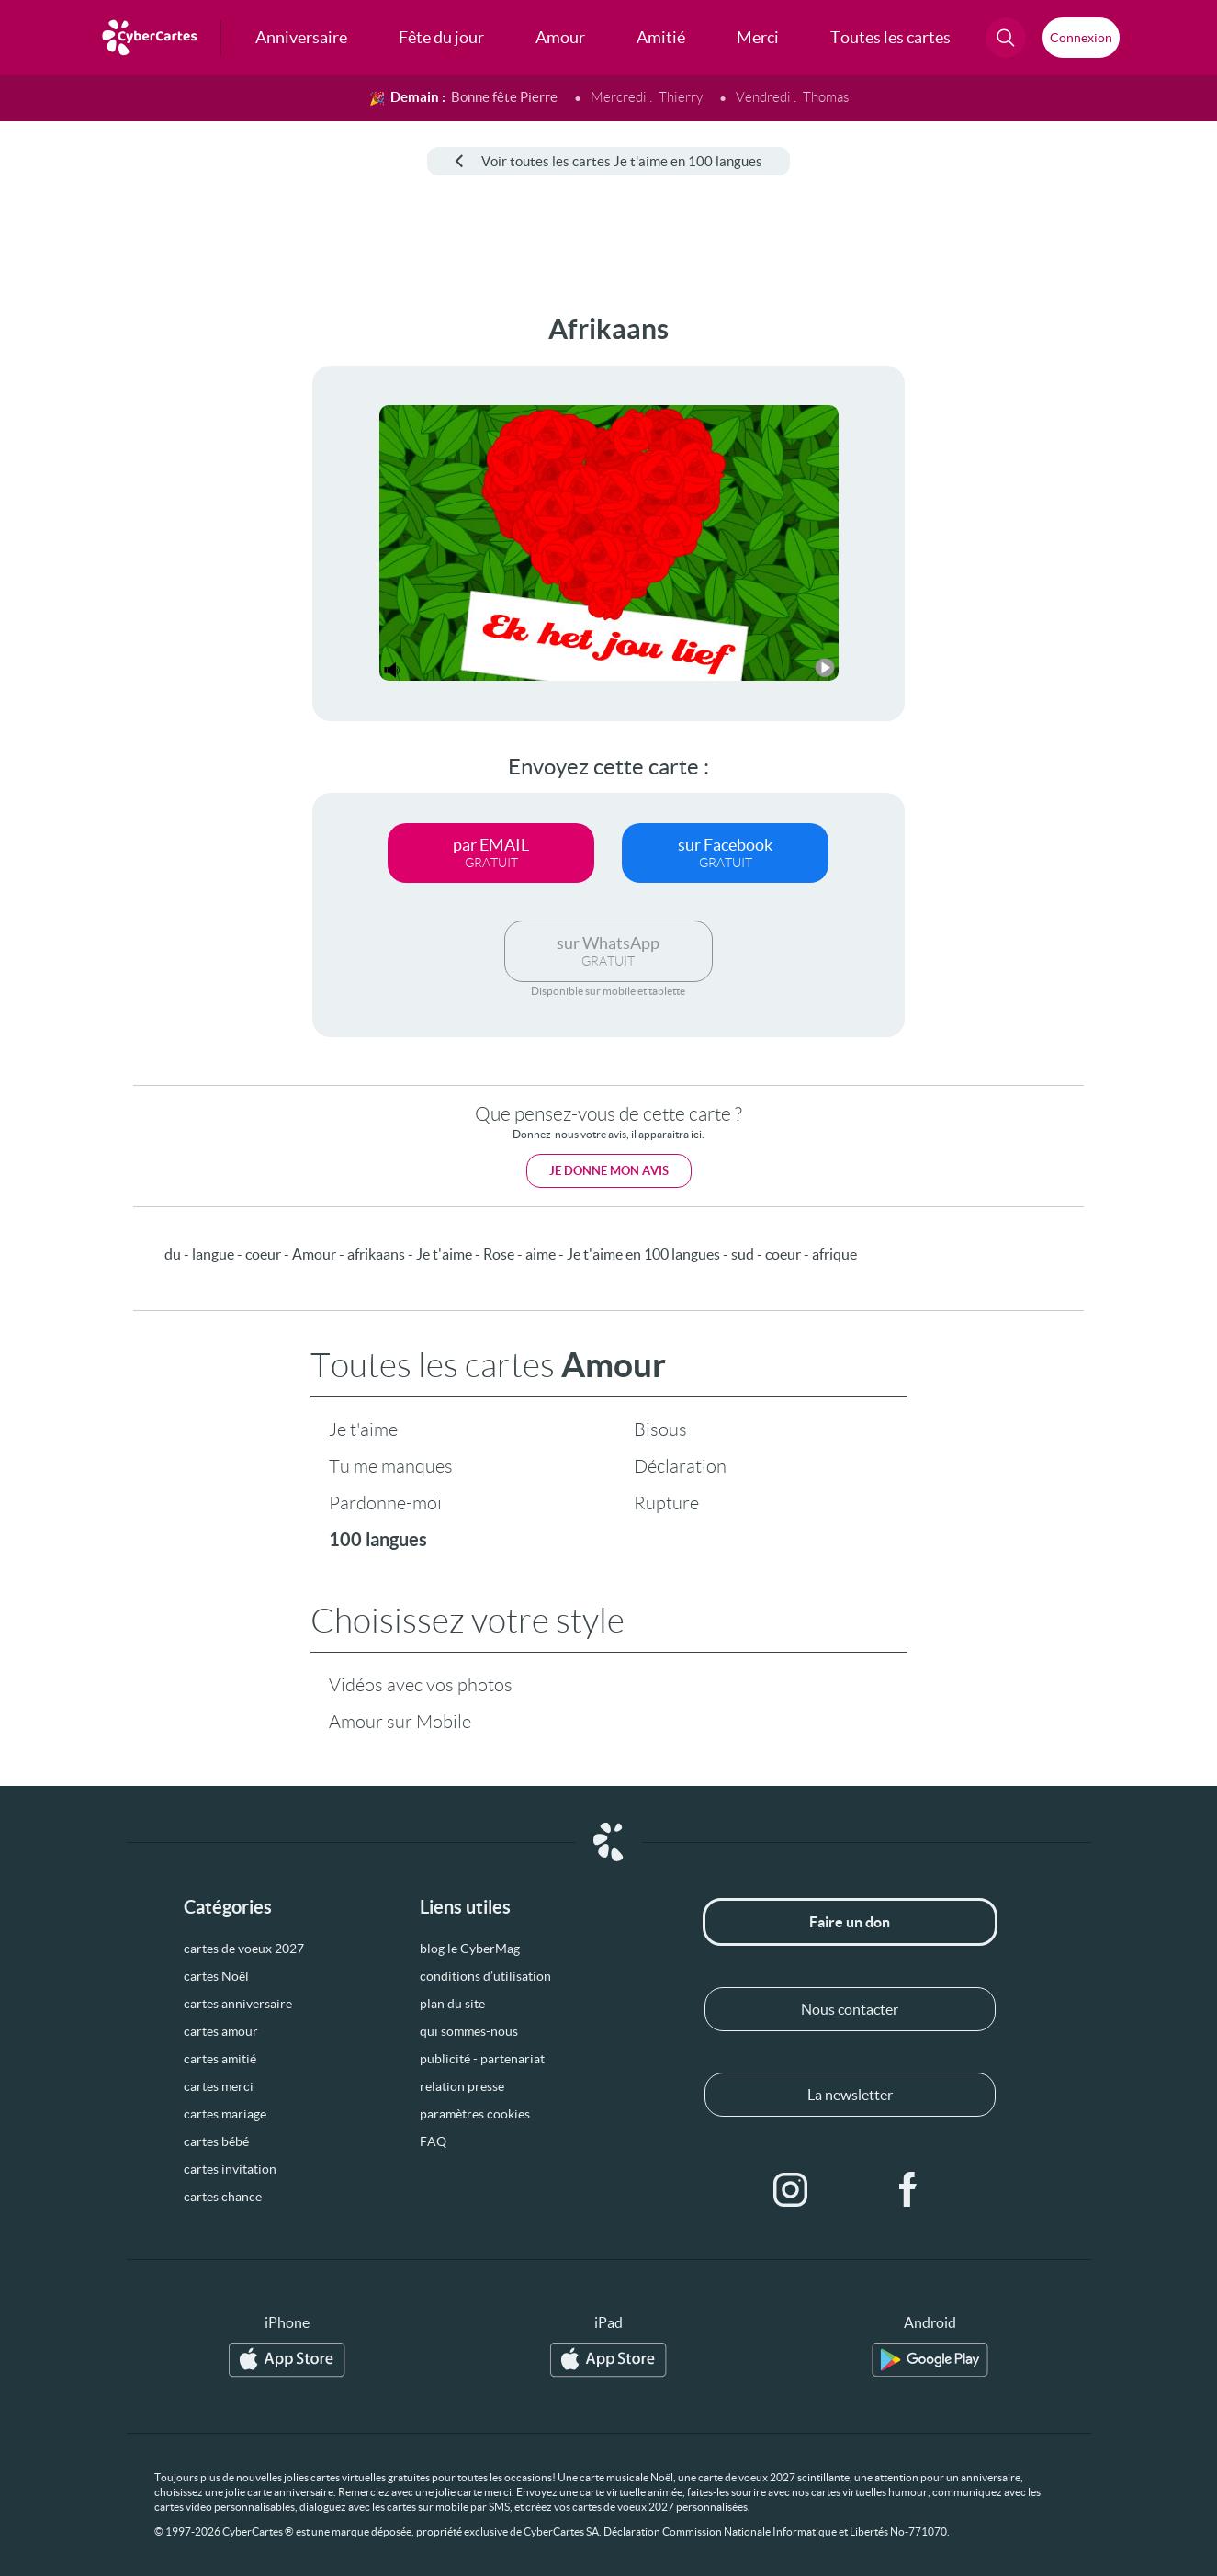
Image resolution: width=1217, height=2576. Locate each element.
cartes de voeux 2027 (244, 1948)
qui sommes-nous (469, 2031)
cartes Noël (216, 1976)
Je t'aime (363, 1429)
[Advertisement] (138, 588)
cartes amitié (220, 2058)
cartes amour (221, 2031)
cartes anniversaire (238, 2003)
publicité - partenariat (482, 2058)
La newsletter (850, 2094)
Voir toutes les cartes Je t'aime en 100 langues (608, 161)
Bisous (660, 1429)
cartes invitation (230, 2169)
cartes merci (219, 2086)
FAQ (433, 2141)
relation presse (462, 2086)
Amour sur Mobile (400, 1722)
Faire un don (849, 1922)
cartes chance (223, 2196)
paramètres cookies (475, 2114)
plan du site (452, 2003)
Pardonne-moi (385, 1503)
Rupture (666, 1503)
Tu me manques (391, 1466)
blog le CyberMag (470, 1948)
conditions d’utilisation (485, 1976)
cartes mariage (225, 2114)
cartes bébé (216, 2141)
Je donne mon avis (609, 1171)
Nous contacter (849, 2009)
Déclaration (680, 1466)
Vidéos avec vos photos (421, 1685)
